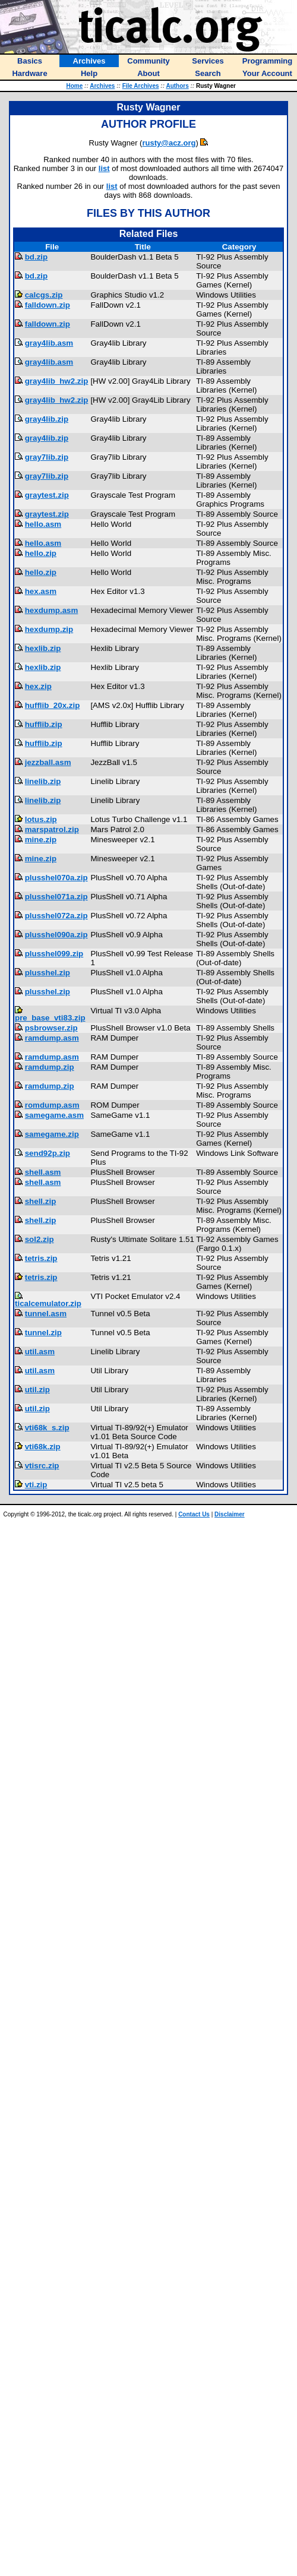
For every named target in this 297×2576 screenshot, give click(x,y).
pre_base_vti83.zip (50, 1017)
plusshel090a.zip (56, 934)
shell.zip (40, 1201)
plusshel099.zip (54, 953)
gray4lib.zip (46, 419)
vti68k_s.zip (47, 1427)
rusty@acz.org (168, 142)
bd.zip (36, 256)
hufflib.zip (43, 724)
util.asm (40, 1351)
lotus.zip (41, 819)
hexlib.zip (43, 648)
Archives (102, 86)
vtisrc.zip (42, 1465)
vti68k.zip (43, 1446)
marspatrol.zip (52, 829)
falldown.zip (47, 305)
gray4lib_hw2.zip (57, 381)
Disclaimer (229, 1514)
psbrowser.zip (51, 1027)
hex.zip (38, 686)
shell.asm (43, 1172)
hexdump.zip (49, 629)
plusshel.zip (47, 972)
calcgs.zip (44, 294)
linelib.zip (43, 781)
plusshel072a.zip (56, 915)
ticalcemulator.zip (48, 1303)
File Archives (140, 86)
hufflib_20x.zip (52, 705)
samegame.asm (54, 1115)
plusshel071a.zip (56, 896)
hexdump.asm (51, 610)
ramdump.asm (52, 1037)
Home (74, 86)
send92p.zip (47, 1153)
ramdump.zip (49, 1067)
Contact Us (194, 1514)
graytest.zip (47, 495)
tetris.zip (41, 1258)
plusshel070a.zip (56, 877)
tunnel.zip (43, 1332)
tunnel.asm (46, 1313)
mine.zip (40, 839)
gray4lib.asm (49, 343)
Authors (177, 86)
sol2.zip (39, 1239)
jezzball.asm (48, 762)
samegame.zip (52, 1134)
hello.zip (40, 553)
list (104, 168)
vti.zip (36, 1484)
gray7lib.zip (46, 457)
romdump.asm (52, 1105)
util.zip (37, 1389)
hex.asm (40, 591)
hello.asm (43, 524)
